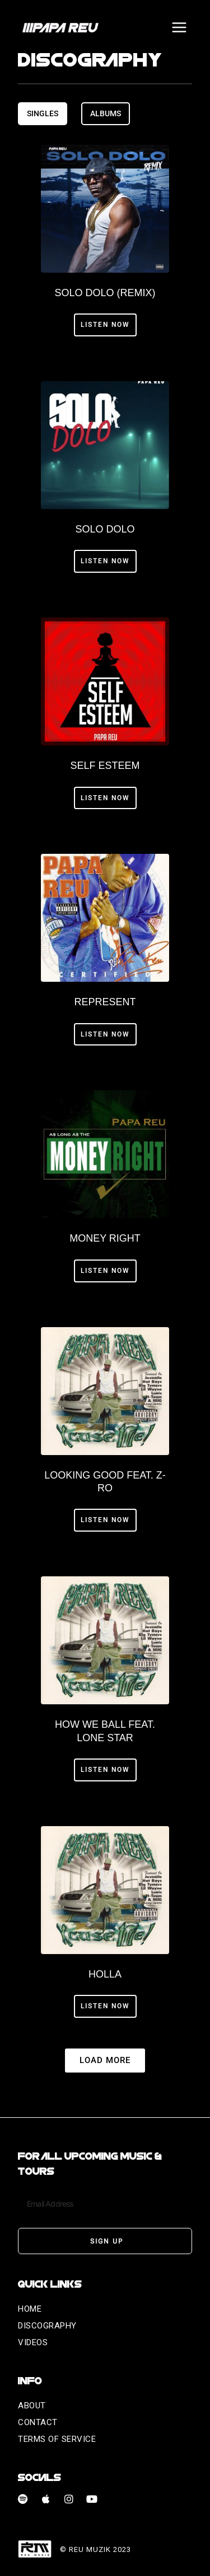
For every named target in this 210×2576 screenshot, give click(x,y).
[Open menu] (179, 27)
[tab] (42, 113)
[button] (105, 2061)
